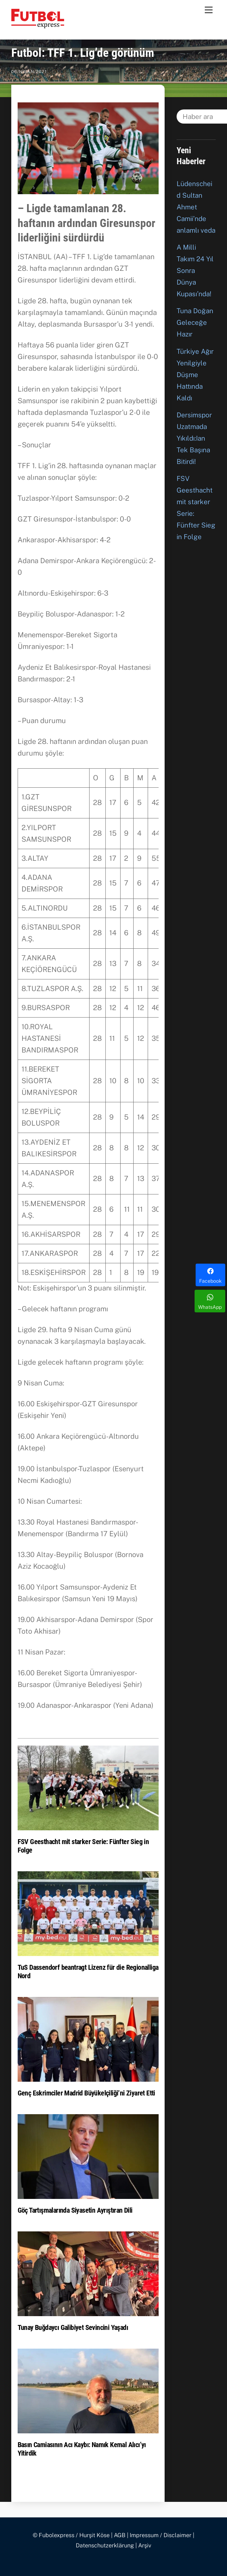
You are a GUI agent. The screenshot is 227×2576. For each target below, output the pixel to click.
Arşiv (144, 2545)
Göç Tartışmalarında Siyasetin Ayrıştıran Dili (75, 2210)
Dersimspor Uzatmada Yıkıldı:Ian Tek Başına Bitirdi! (194, 438)
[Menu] (209, 9)
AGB (119, 2535)
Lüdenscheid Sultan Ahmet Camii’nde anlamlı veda (196, 207)
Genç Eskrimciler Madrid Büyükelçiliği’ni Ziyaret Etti (86, 2093)
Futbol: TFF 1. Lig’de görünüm (82, 53)
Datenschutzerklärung (105, 2545)
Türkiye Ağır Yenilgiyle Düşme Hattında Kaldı (195, 374)
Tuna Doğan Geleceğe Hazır (195, 322)
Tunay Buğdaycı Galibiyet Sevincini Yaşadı (73, 2327)
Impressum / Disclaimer (160, 2535)
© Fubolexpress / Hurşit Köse (71, 2535)
